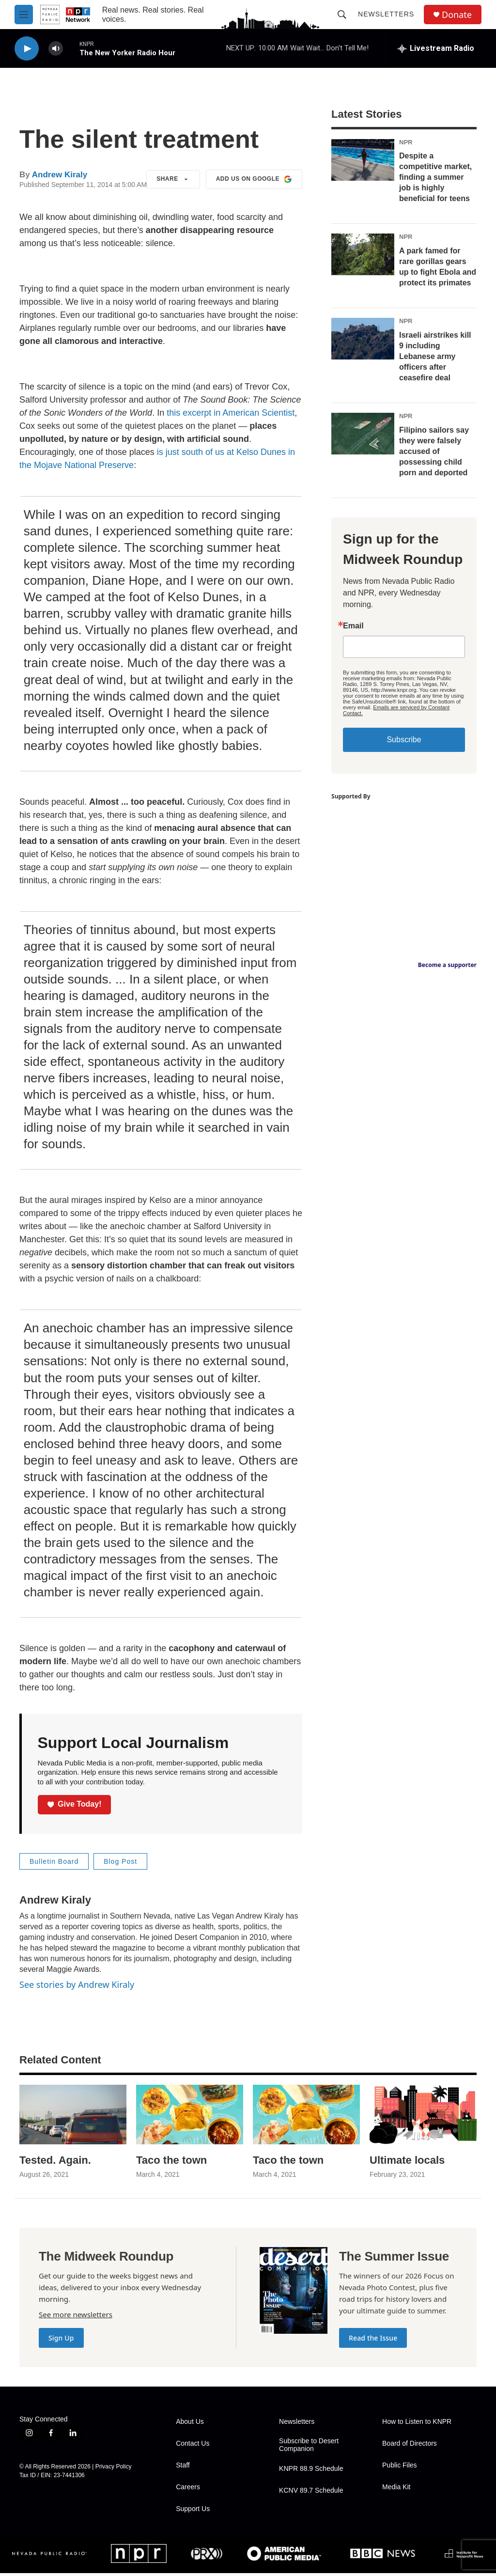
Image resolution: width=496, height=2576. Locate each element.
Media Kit (396, 2487)
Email (353, 626)
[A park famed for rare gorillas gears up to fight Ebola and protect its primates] (362, 254)
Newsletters (386, 14)
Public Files (399, 2465)
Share (173, 179)
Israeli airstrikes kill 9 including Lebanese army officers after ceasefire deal (435, 356)
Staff (183, 2465)
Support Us (193, 2509)
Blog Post (120, 1861)
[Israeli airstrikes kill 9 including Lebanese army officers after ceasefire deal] (362, 338)
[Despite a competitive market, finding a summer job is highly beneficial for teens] (362, 160)
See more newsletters (75, 2314)
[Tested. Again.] (72, 2114)
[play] (26, 48)
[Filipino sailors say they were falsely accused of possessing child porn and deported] (362, 433)
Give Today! (74, 1804)
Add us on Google (254, 179)
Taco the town (171, 2160)
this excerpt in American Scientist (230, 413)
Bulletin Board (54, 1861)
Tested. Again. (55, 2160)
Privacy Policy (113, 2466)
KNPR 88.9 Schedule (311, 2468)
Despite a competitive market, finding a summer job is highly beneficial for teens (435, 177)
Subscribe (404, 739)
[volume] (55, 49)
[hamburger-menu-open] (24, 14)
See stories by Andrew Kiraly (76, 1984)
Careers (188, 2487)
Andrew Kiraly (59, 174)
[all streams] (435, 48)
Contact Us (192, 2443)
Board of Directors (409, 2443)
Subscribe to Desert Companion (309, 2444)
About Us (190, 2421)
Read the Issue (373, 2337)
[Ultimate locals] (423, 2114)
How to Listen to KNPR (416, 2421)
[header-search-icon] (342, 14)
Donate (457, 15)
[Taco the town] (189, 2114)
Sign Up (61, 2337)
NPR (405, 142)
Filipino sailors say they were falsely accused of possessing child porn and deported (434, 451)
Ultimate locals (407, 2160)
